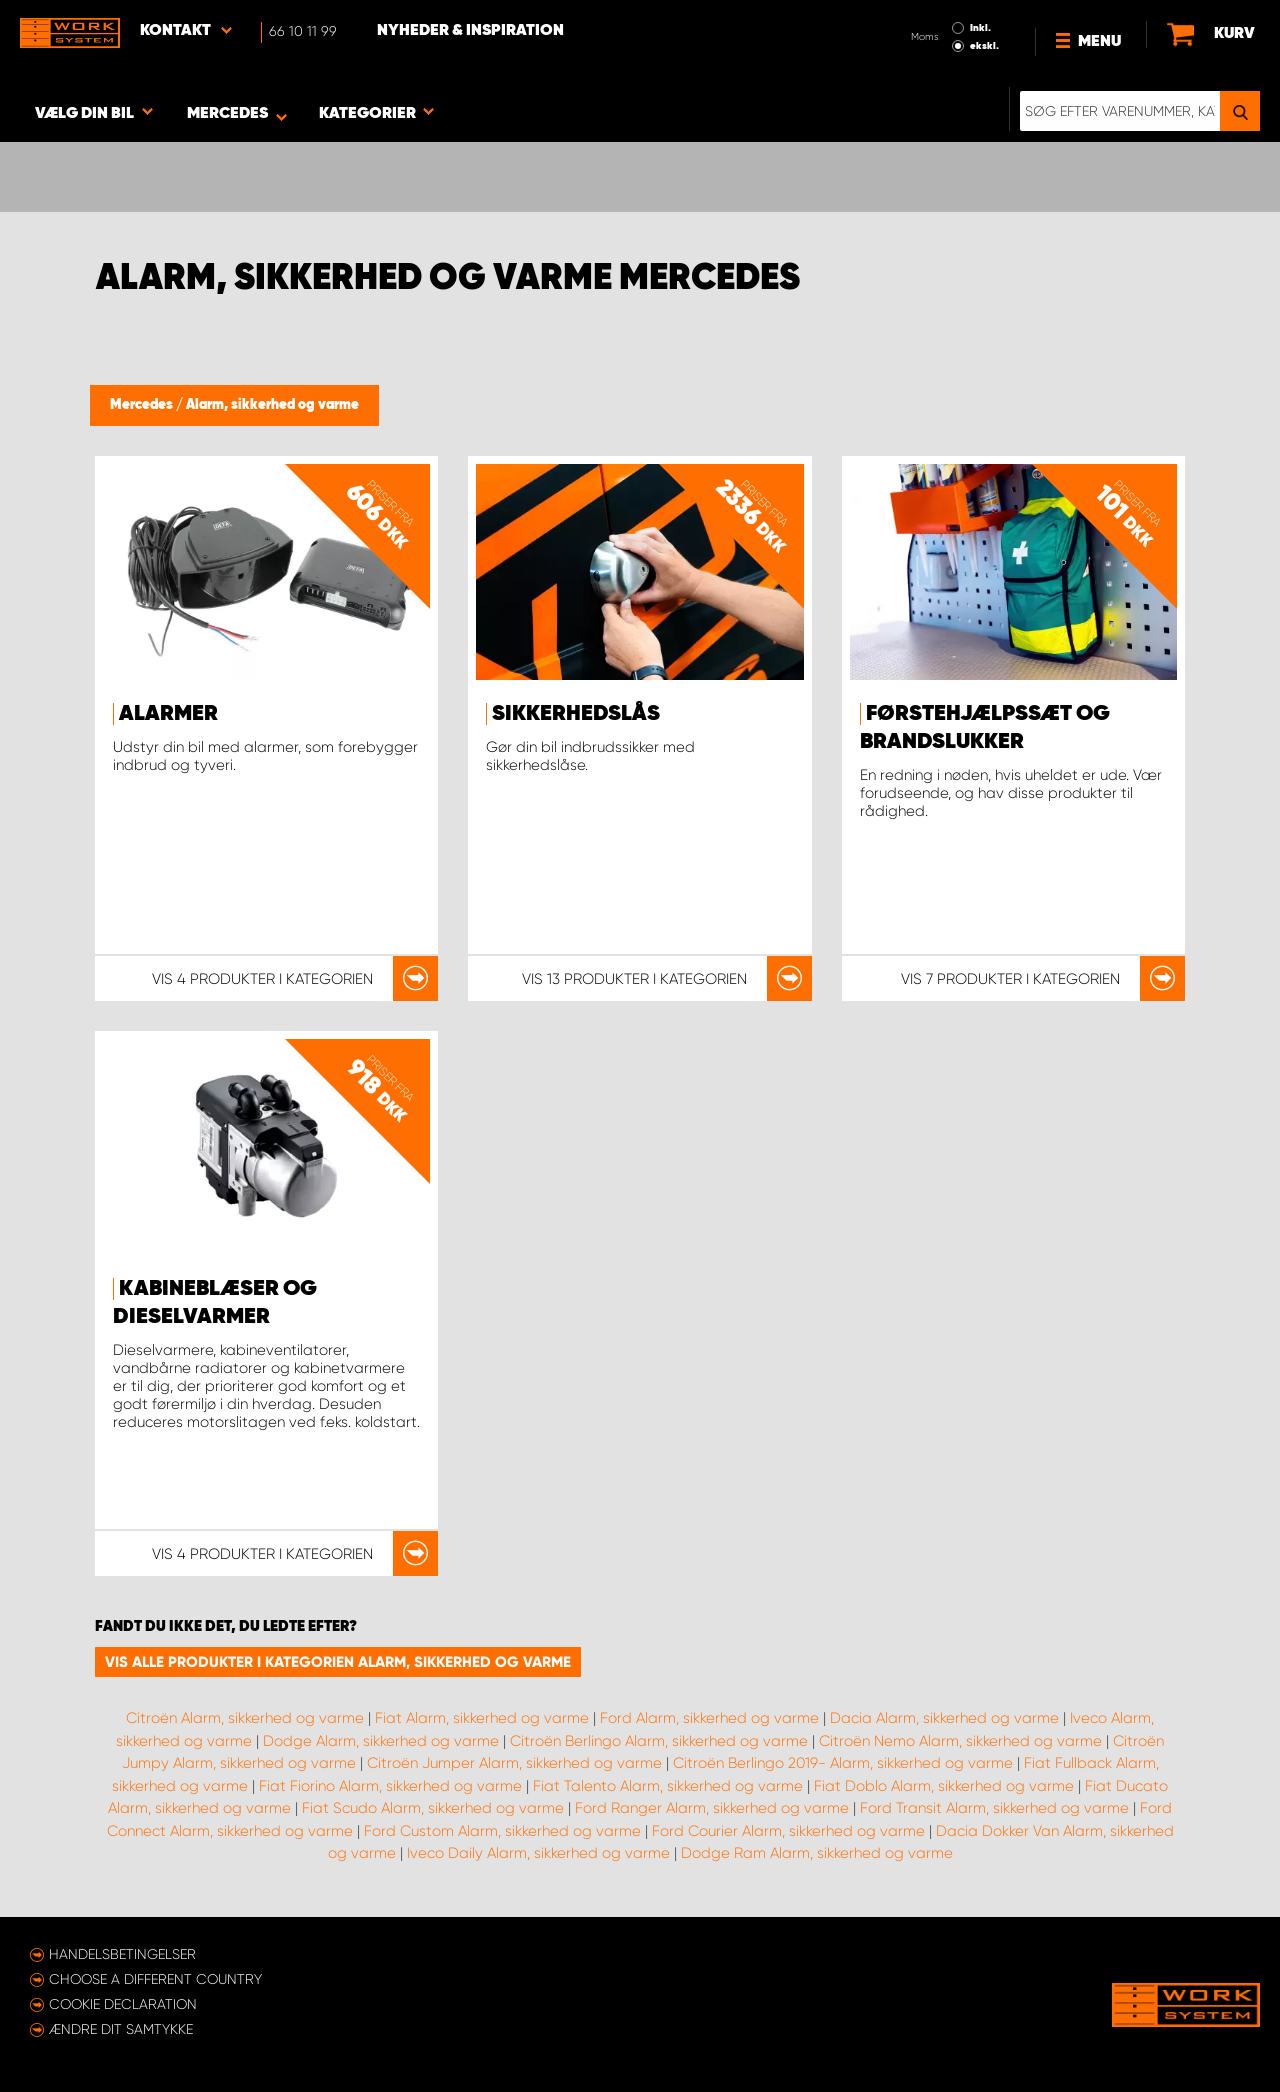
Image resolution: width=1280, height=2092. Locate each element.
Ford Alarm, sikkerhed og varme (709, 1718)
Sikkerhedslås (576, 714)
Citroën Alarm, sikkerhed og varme (245, 1718)
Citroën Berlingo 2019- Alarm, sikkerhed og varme (843, 1763)
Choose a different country (155, 1979)
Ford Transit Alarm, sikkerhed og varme (994, 1808)
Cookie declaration (123, 2004)
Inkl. (980, 28)
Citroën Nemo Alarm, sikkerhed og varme (960, 1741)
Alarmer (168, 714)
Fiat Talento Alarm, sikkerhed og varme (668, 1786)
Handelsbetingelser (122, 1954)
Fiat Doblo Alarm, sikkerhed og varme (944, 1786)
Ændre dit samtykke (121, 2029)
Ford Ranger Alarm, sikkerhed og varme (712, 1808)
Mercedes (143, 405)
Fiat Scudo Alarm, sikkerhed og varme (433, 1808)
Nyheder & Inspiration (470, 31)
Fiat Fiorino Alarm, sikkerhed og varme (390, 1786)
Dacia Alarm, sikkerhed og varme (944, 1718)
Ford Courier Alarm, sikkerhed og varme (788, 1831)
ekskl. (984, 46)
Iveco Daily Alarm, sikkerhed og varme (538, 1853)
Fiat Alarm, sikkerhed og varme (482, 1718)
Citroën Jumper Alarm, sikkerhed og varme (514, 1763)
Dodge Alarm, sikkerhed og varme (381, 1741)
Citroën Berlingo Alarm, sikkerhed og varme (659, 1741)
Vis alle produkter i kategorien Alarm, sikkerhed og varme (338, 1662)
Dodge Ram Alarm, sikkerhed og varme (817, 1853)
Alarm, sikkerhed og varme (272, 405)
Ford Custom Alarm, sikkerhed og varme (502, 1831)
